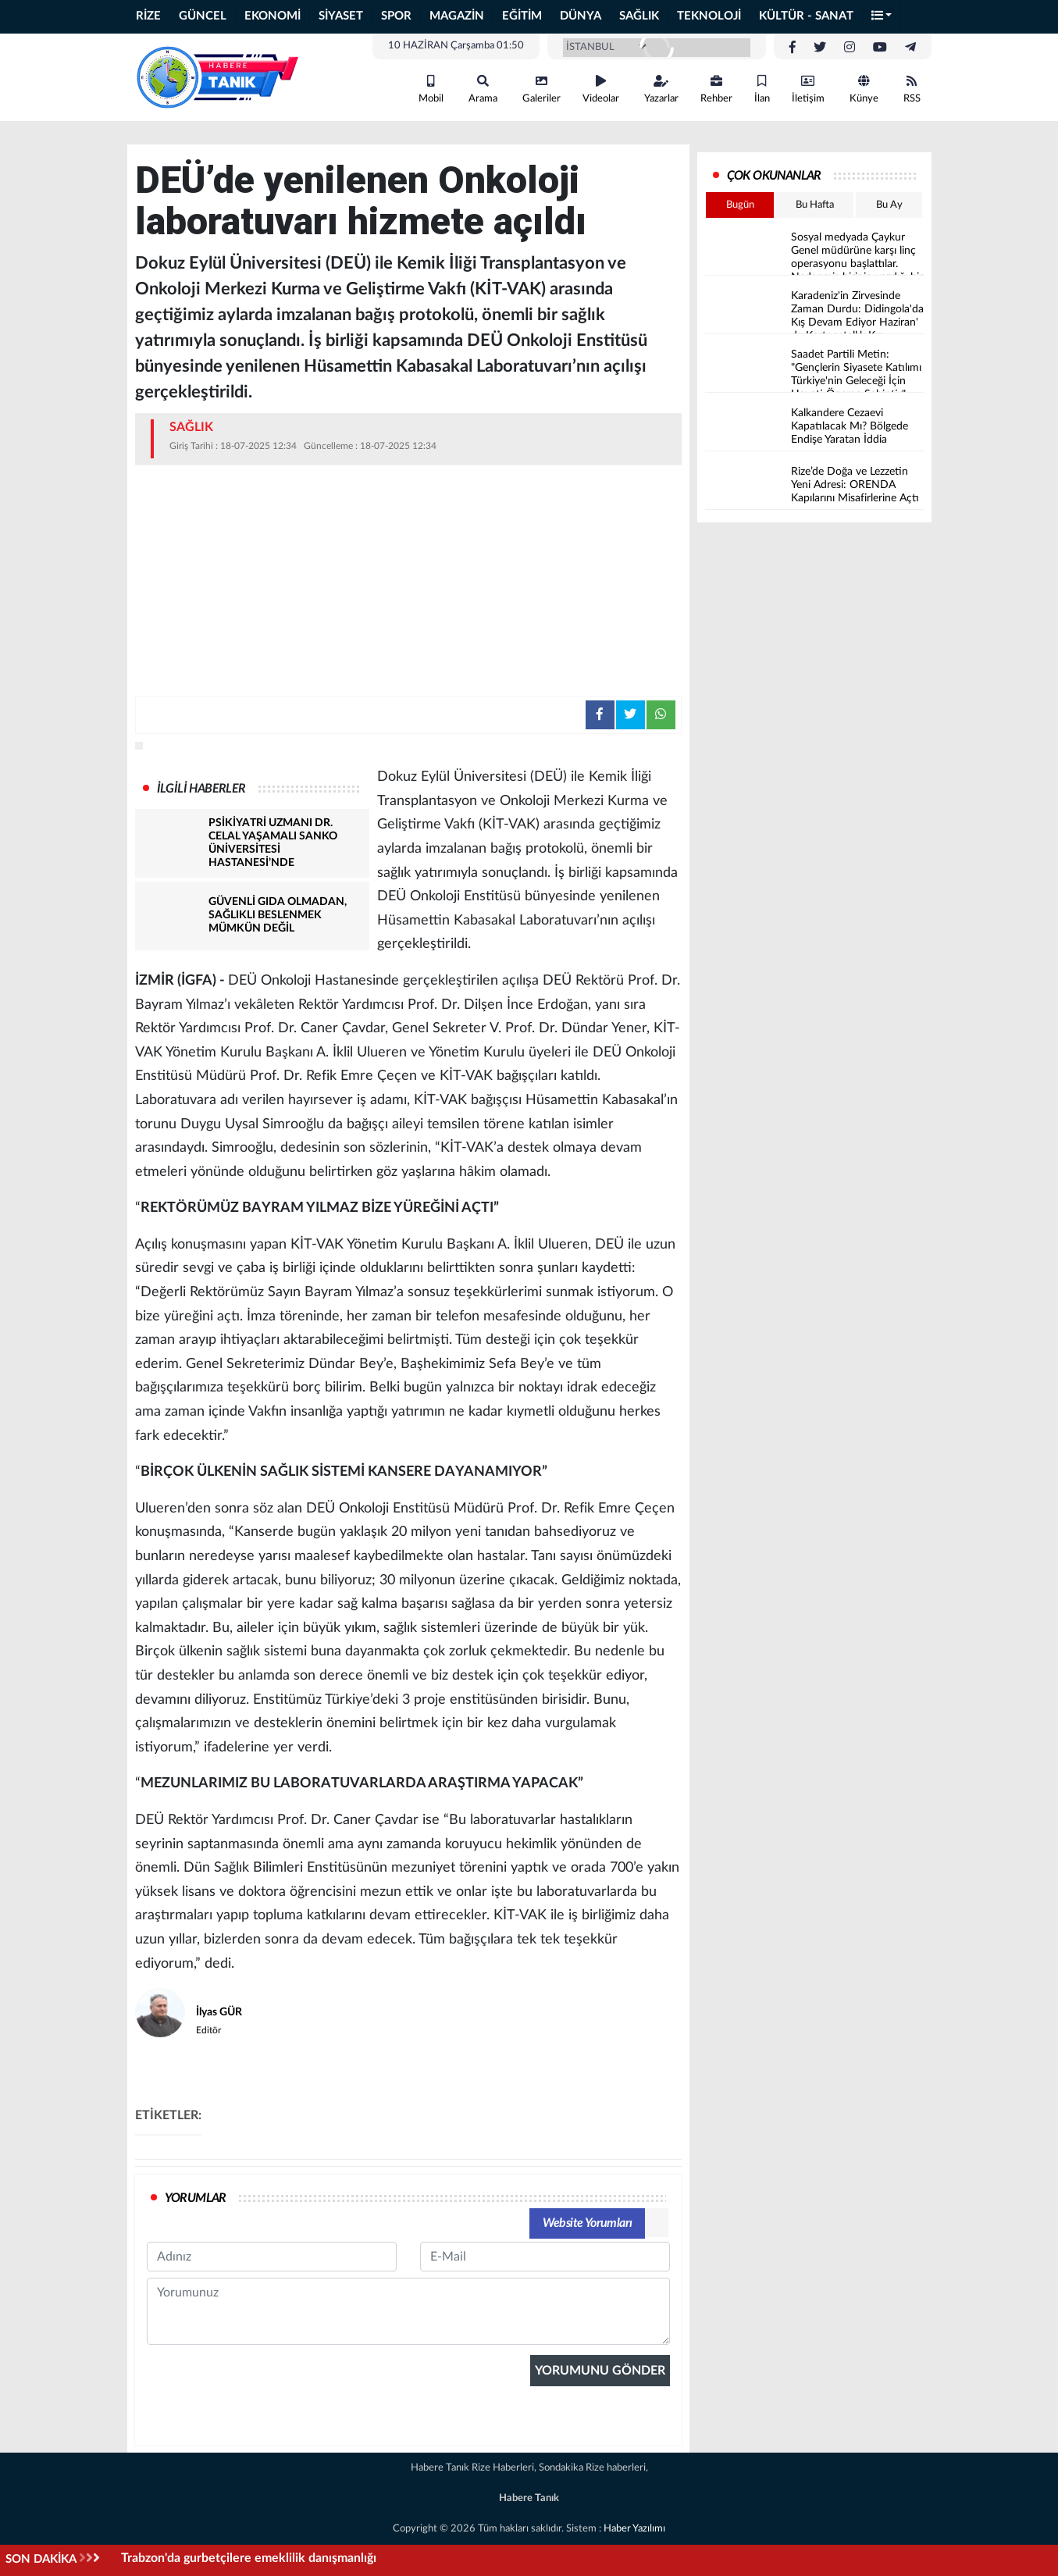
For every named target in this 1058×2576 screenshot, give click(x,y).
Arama (482, 89)
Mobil (431, 89)
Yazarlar (661, 89)
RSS (912, 89)
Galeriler (541, 89)
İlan (762, 89)
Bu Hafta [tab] (815, 205)
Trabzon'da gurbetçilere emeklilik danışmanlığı (248, 2558)
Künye (864, 89)
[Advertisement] (408, 578)
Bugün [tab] (740, 205)
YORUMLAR (195, 2198)
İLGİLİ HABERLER (201, 788)
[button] (882, 16)
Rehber (716, 89)
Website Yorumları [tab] (587, 2223)
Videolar (600, 89)
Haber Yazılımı (634, 2529)
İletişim (808, 89)
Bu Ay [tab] (889, 205)
